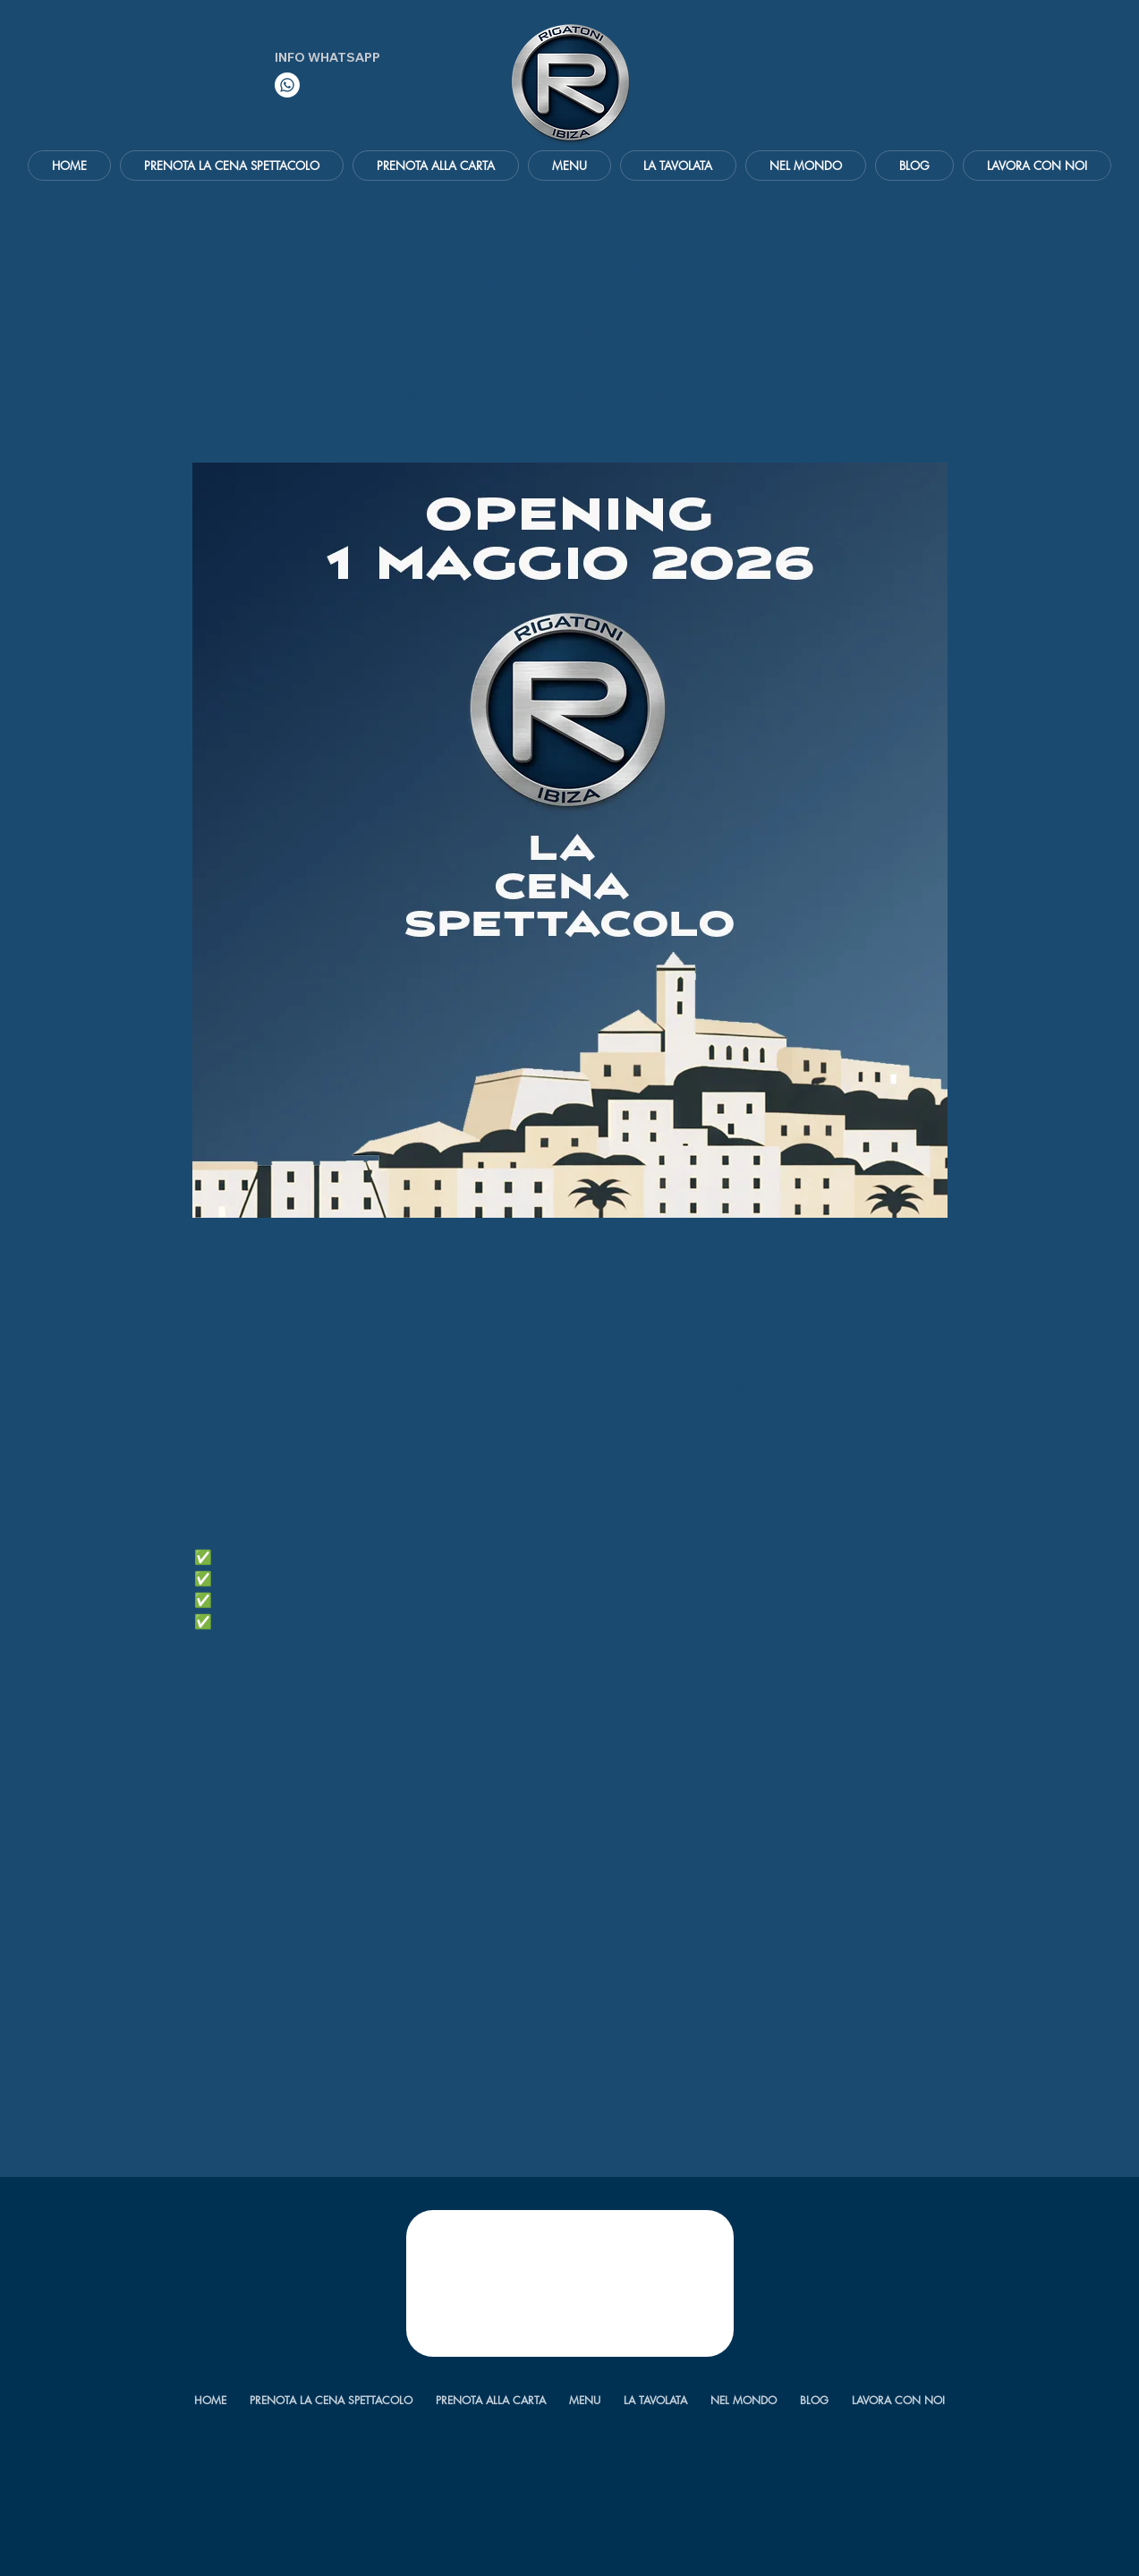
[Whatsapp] (287, 85)
